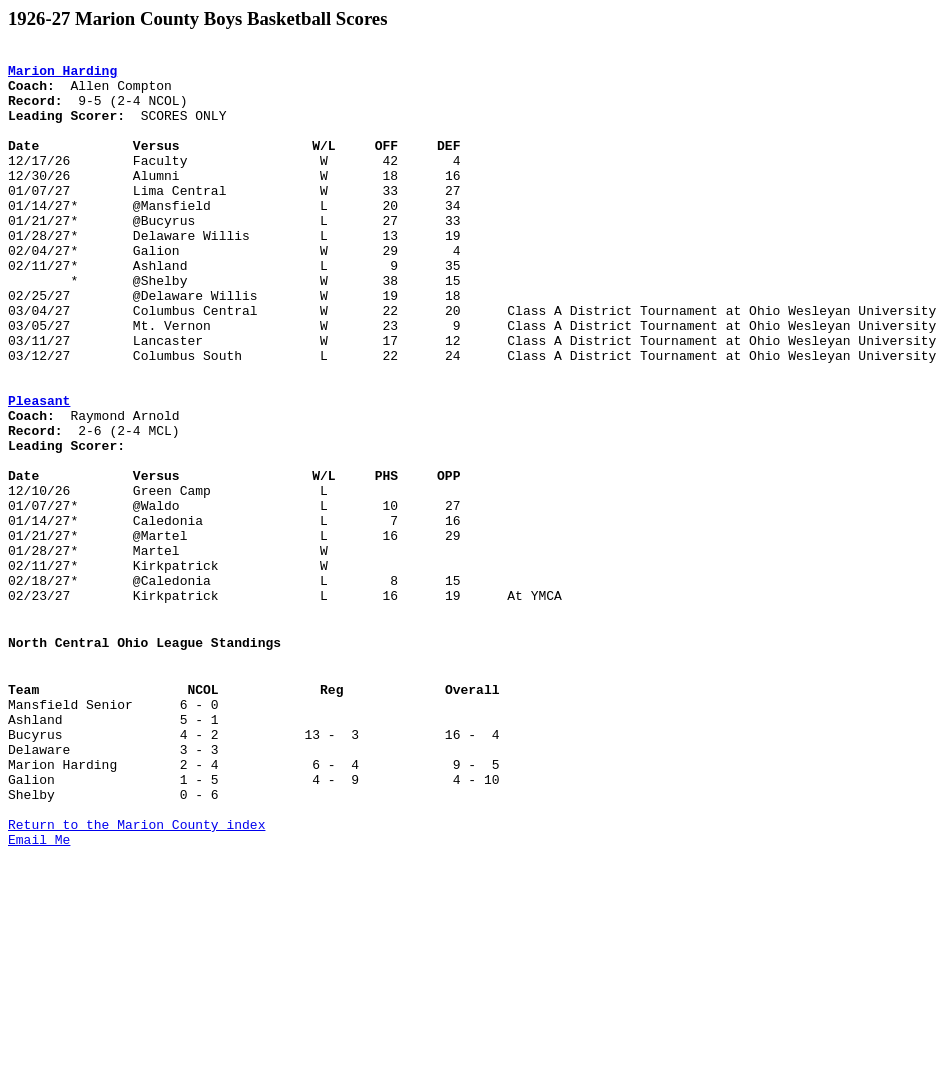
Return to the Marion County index (136, 974)
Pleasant (39, 472)
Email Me (39, 992)
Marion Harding (62, 76)
